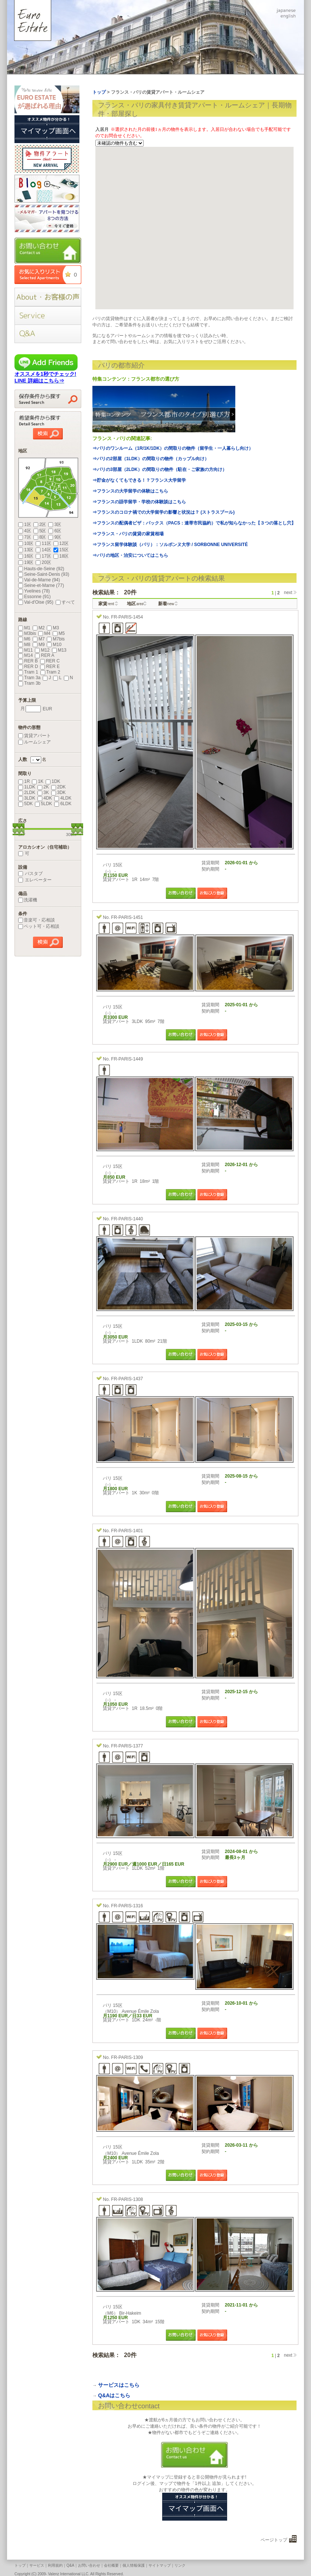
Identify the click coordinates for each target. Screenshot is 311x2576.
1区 (24, 524)
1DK (53, 781)
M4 (44, 633)
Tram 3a (29, 677)
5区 (39, 530)
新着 (166, 603)
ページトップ (274, 2540)
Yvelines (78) (34, 591)
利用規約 (55, 2565)
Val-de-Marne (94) (39, 579)
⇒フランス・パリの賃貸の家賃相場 (128, 533)
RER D (28, 666)
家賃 (106, 603)
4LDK (62, 798)
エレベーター (35, 879)
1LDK (26, 787)
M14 (25, 655)
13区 (25, 549)
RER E (50, 666)
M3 (53, 627)
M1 (24, 627)
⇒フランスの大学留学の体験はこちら (130, 491)
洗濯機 (27, 900)
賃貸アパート (34, 735)
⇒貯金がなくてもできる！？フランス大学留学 (139, 480)
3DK (58, 792)
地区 (135, 603)
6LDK (62, 803)
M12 (42, 650)
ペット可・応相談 (38, 926)
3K (43, 792)
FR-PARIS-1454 (127, 617)
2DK (58, 787)
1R (24, 781)
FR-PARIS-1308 (127, 2199)
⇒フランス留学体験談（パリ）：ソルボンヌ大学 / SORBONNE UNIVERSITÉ (170, 544)
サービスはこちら (119, 2385)
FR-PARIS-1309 (127, 2057)
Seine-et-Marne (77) (41, 585)
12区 (61, 543)
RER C (50, 661)
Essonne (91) (34, 596)
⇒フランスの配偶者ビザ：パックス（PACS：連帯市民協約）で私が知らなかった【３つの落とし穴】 (194, 523)
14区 (43, 549)
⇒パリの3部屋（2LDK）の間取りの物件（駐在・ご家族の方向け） (159, 469)
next (288, 592)
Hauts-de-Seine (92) (41, 568)
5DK (25, 803)
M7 (39, 639)
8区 (39, 537)
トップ (20, 2565)
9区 (54, 537)
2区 (39, 524)
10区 (25, 543)
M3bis (27, 633)
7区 (24, 537)
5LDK (43, 803)
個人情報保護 (133, 2565)
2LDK (26, 792)
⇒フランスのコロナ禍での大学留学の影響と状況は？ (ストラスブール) (163, 512)
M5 (59, 633)
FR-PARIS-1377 (127, 1746)
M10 (54, 644)
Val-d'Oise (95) (35, 602)
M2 (39, 627)
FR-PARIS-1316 (127, 1905)
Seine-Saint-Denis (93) (43, 574)
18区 (61, 556)
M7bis (56, 639)
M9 (39, 644)
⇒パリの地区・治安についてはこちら (130, 555)
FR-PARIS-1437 (127, 1378)
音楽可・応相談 (36, 920)
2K (43, 787)
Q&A (70, 2565)
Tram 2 (50, 672)
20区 (43, 562)
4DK (44, 798)
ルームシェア (34, 742)
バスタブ (30, 873)
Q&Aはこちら (114, 2395)
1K (37, 781)
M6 (24, 639)
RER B (28, 661)
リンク (180, 2565)
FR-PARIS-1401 (127, 1530)
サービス (36, 2565)
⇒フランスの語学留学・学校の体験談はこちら (139, 501)
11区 (43, 543)
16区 (25, 556)
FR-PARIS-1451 (127, 917)
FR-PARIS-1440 (127, 1218)
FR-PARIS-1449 (127, 1059)
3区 (54, 524)
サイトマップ (159, 2565)
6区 (54, 530)
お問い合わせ (89, 2565)
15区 (61, 549)
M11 (25, 650)
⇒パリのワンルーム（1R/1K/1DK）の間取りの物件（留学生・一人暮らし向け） (172, 448)
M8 (24, 644)
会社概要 (111, 2565)
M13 (59, 650)
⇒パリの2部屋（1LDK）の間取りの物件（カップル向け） (150, 458)
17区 (43, 556)
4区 (24, 530)
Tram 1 (28, 672)
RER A (44, 655)
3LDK (26, 798)
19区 (25, 562)
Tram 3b (29, 683)
